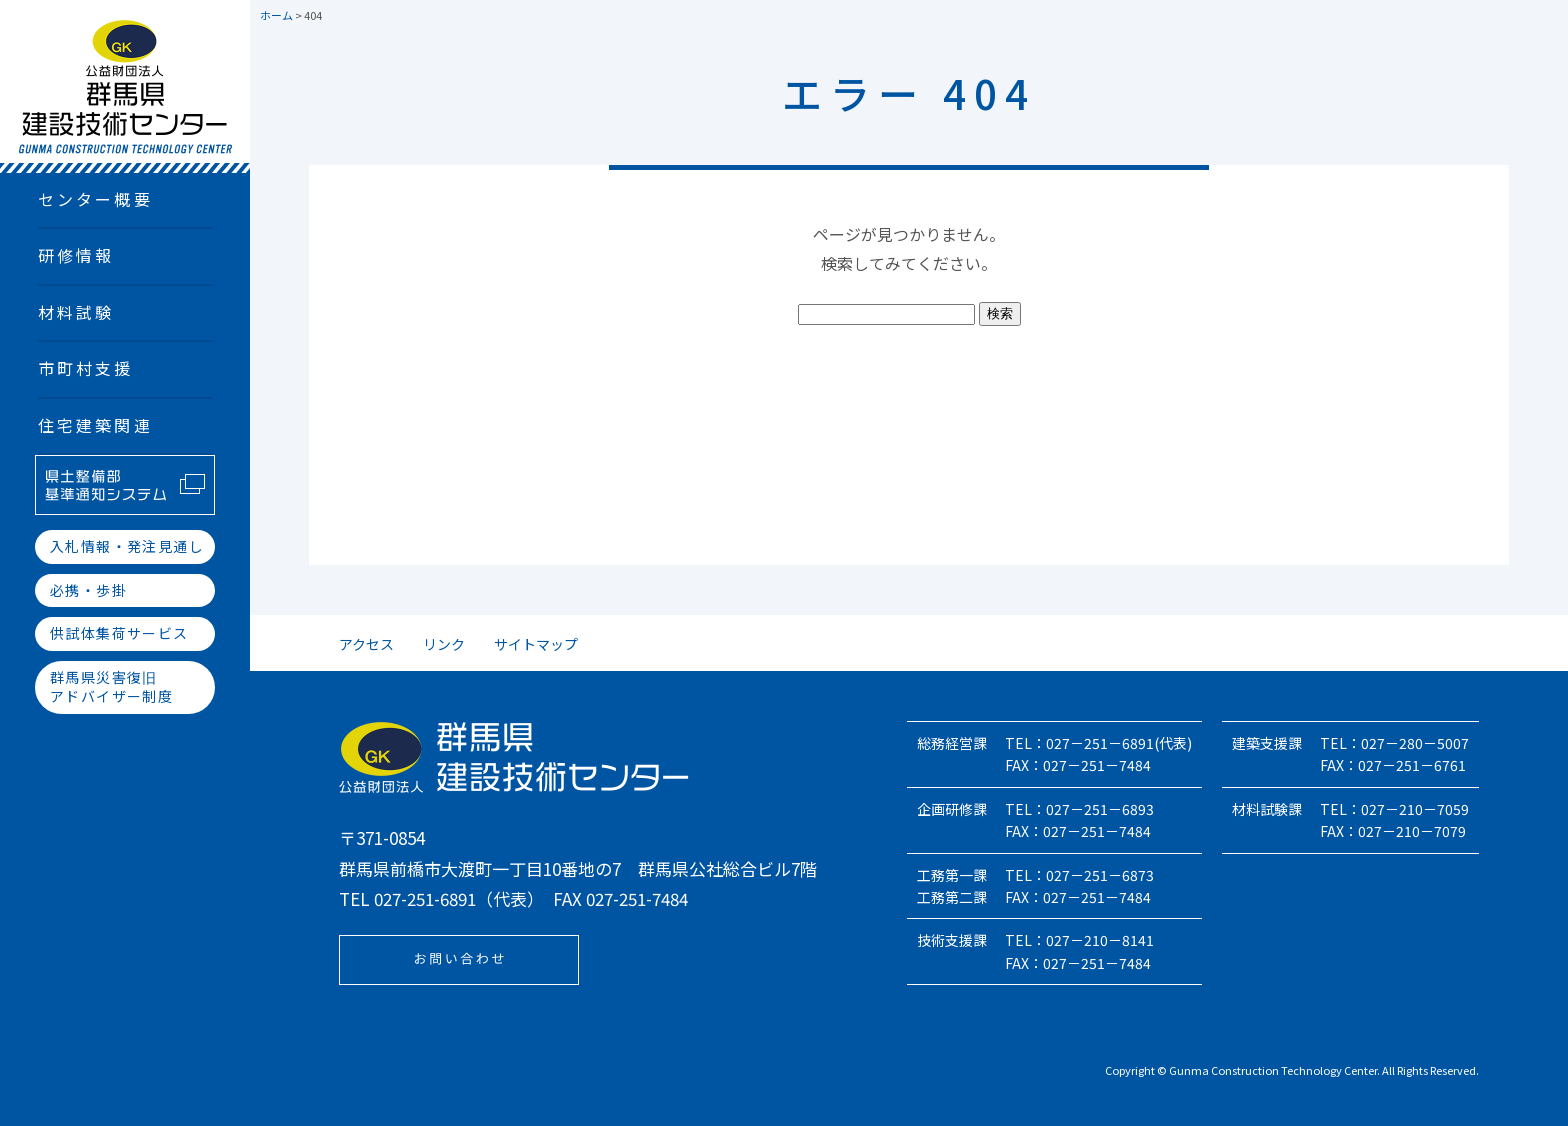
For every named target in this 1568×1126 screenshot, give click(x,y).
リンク (444, 644)
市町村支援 (86, 368)
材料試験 (76, 312)
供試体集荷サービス (119, 633)
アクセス (366, 644)
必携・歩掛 (88, 590)
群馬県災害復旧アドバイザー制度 (111, 687)
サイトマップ (536, 644)
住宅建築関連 (95, 425)
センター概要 (95, 199)
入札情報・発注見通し (127, 546)
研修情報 (76, 255)
